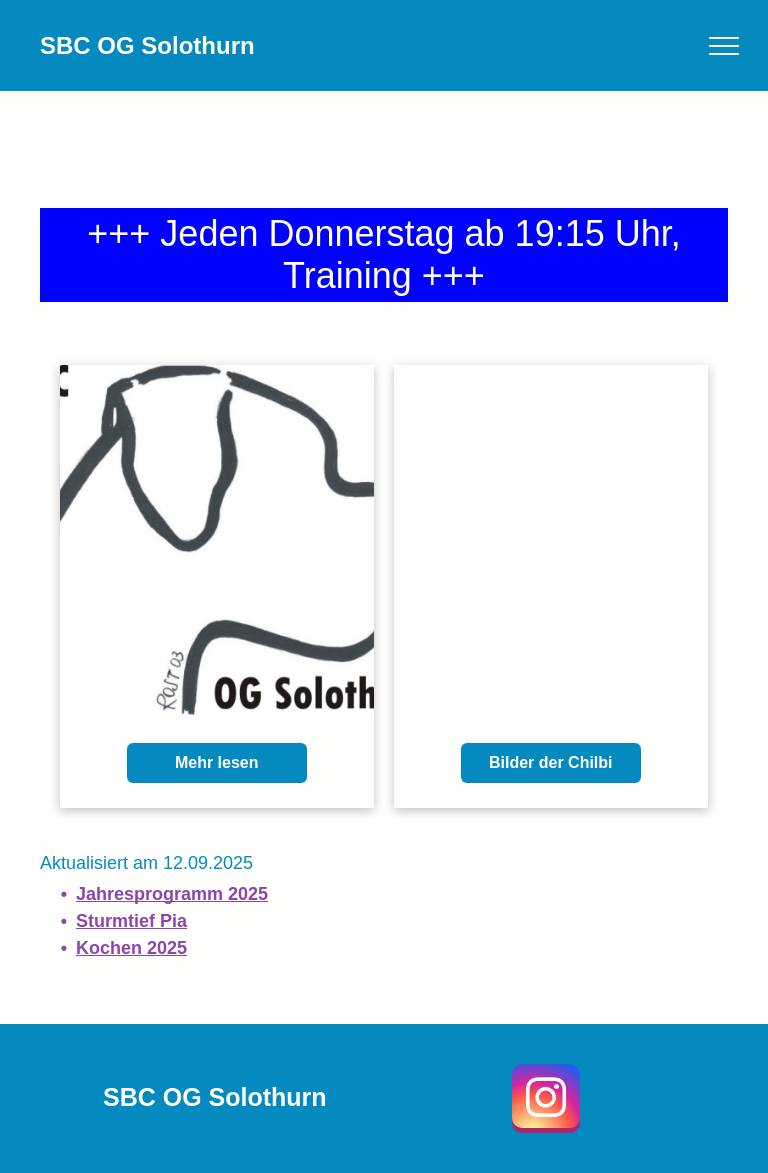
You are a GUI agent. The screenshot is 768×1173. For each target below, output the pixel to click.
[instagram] (546, 1101)
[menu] (724, 46)
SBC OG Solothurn (147, 45)
